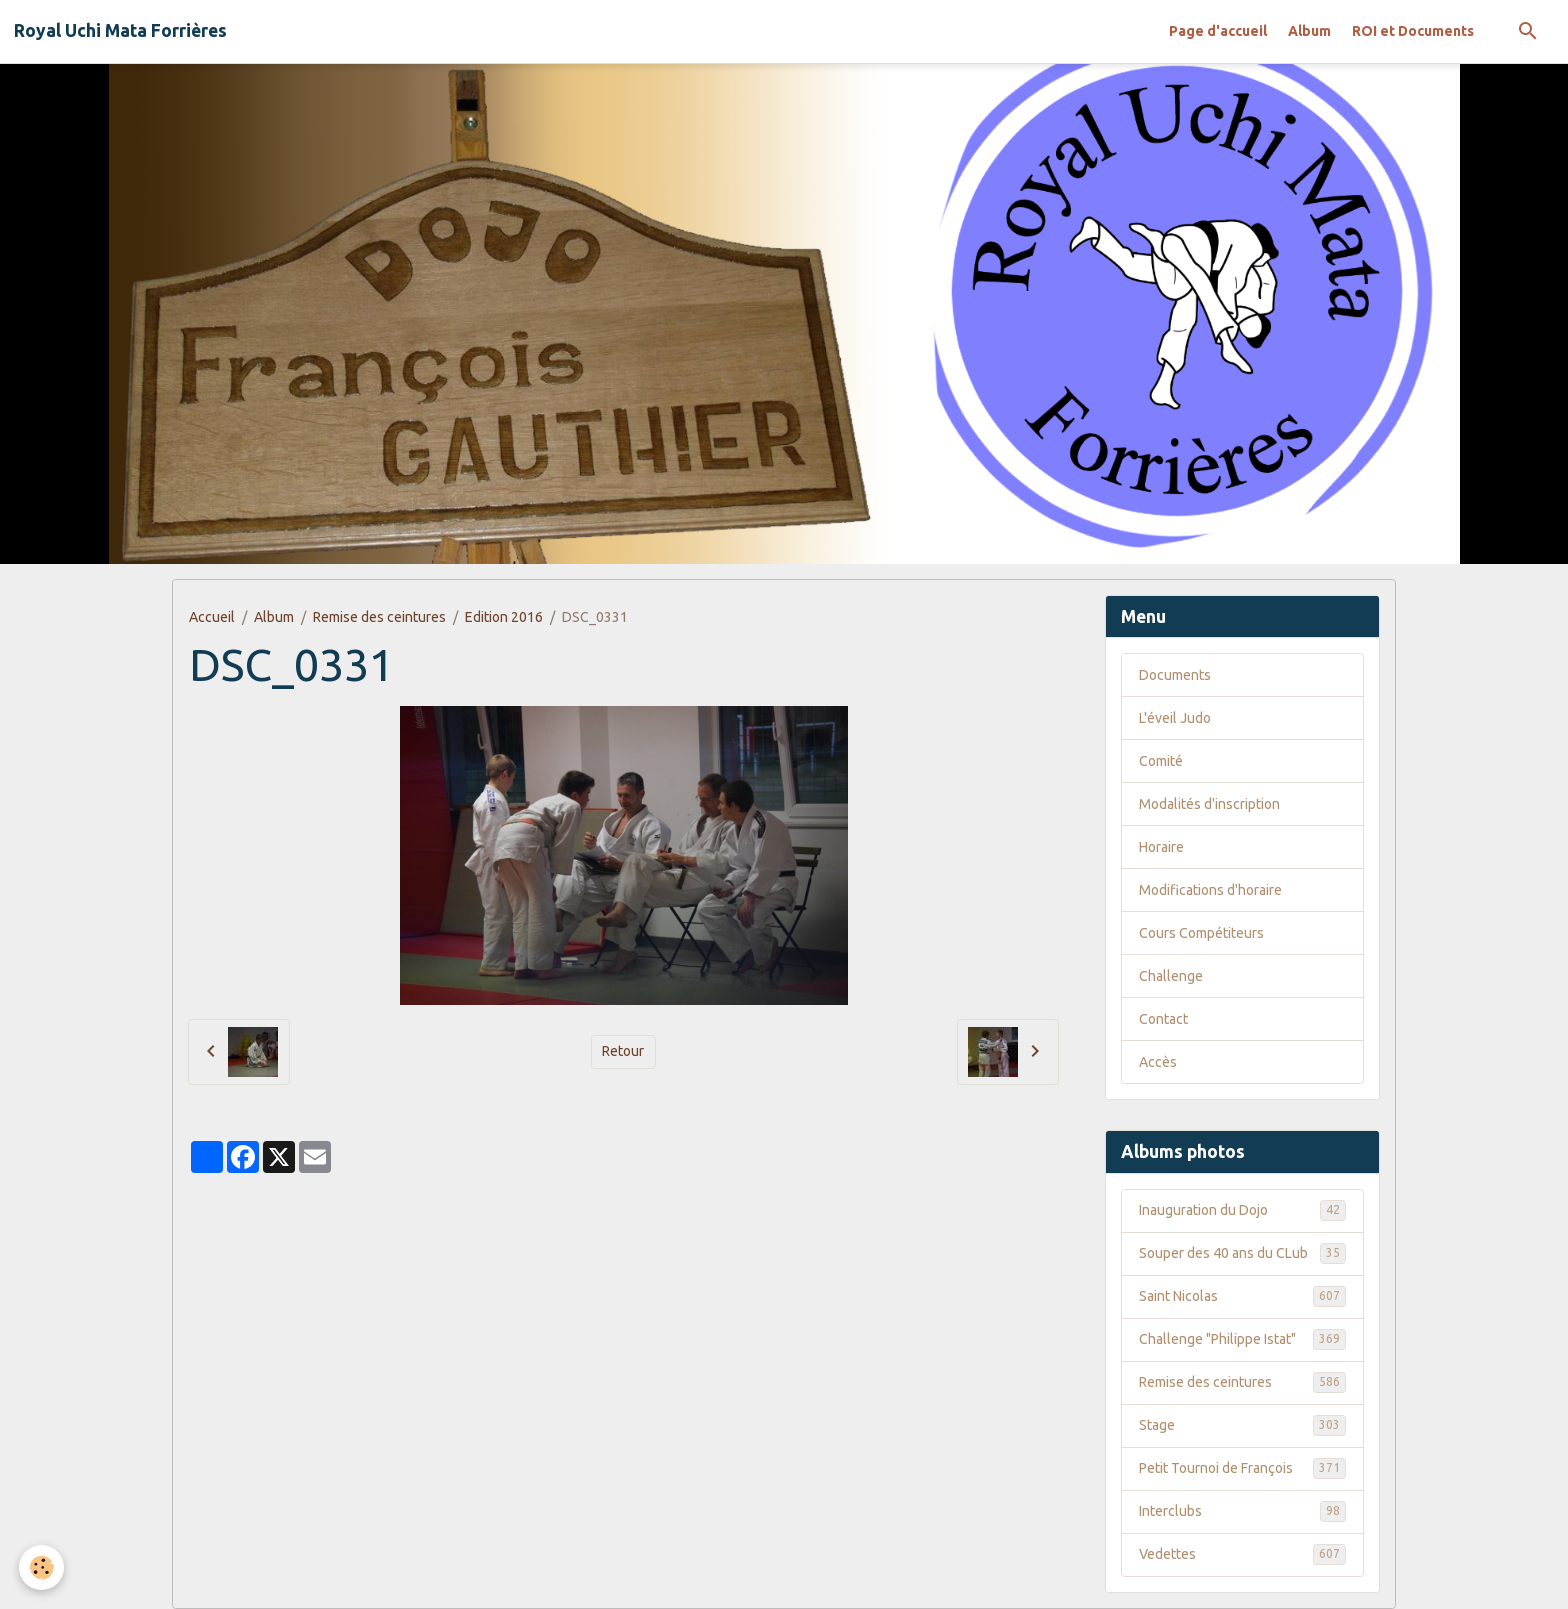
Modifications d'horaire (1210, 890)
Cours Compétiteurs (1201, 933)
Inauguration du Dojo (1242, 1210)
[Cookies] (42, 1567)
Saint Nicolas (1242, 1296)
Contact (1163, 1019)
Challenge (1171, 976)
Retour (623, 1051)
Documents (1175, 675)
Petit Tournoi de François (1242, 1468)
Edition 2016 (504, 617)
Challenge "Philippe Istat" (1242, 1339)
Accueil (212, 617)
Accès (1158, 1062)
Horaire (1161, 847)
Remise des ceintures (379, 617)
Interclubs (1242, 1511)
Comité (1161, 761)
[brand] (120, 31)
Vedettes (1242, 1554)
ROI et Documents (1413, 31)
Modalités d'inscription (1209, 804)
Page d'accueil (1218, 31)
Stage (1242, 1425)
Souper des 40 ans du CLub (1242, 1253)
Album (1309, 31)
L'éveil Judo (1175, 718)
